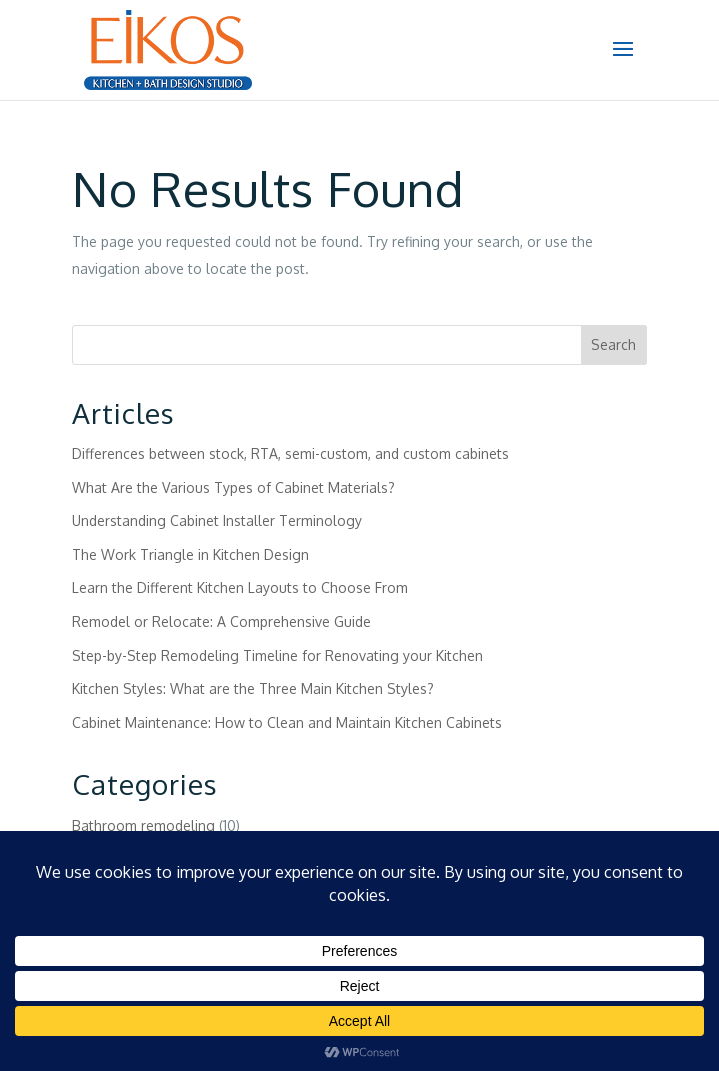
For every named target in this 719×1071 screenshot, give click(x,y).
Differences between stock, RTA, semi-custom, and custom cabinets (290, 453)
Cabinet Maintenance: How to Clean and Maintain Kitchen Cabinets (287, 722)
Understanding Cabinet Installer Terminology (217, 520)
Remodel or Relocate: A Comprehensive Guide (221, 621)
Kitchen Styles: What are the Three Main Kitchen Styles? (253, 688)
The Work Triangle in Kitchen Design (190, 554)
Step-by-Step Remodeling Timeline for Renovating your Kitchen (277, 655)
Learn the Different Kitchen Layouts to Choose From (240, 587)
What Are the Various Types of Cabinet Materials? (233, 487)
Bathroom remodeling (143, 825)
